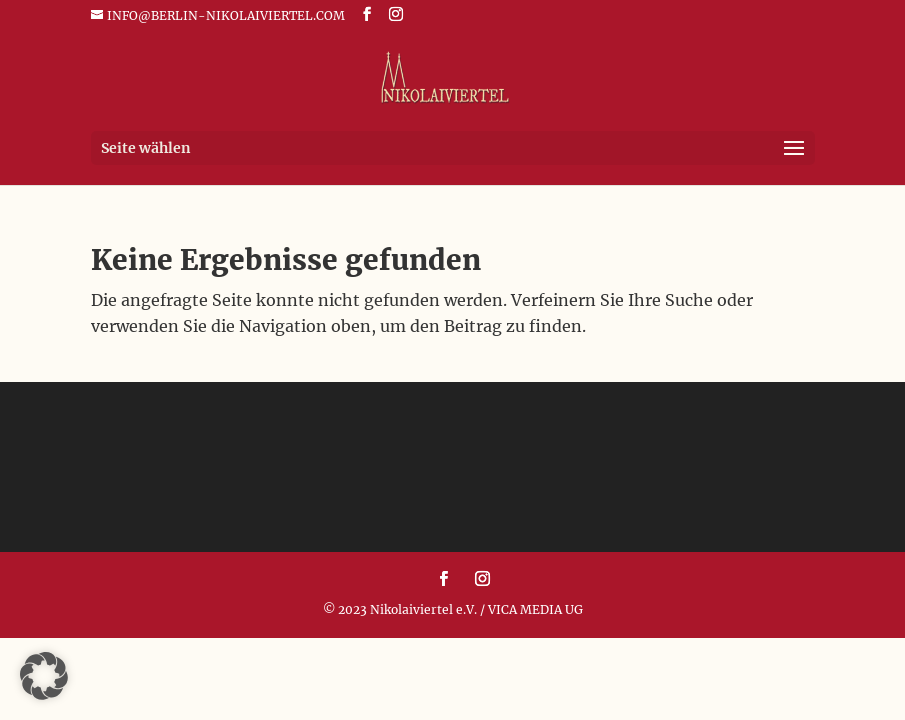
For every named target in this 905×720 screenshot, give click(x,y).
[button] (44, 676)
